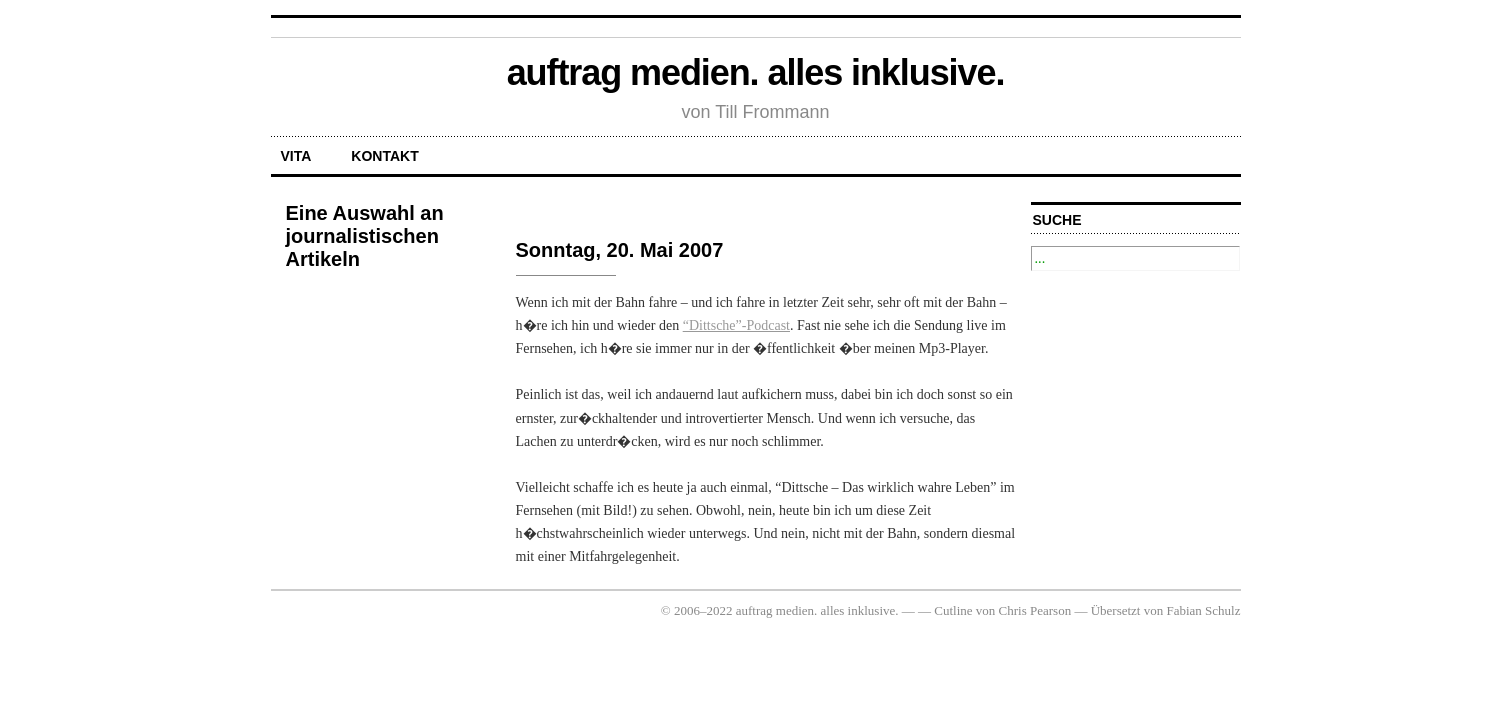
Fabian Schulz (1203, 610)
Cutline (953, 610)
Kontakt (384, 156)
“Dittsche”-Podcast (736, 325)
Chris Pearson (1035, 610)
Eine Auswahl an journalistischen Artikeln (365, 236)
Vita (296, 156)
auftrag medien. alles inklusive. (756, 72)
